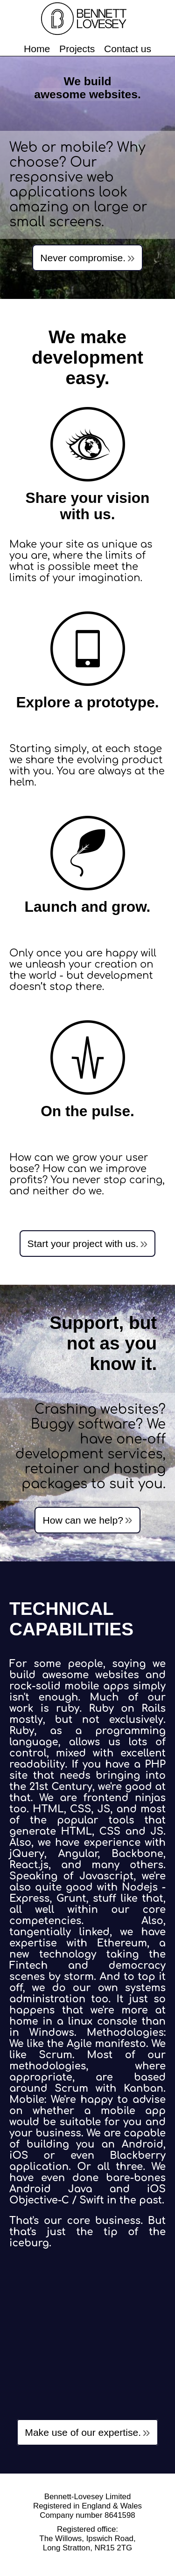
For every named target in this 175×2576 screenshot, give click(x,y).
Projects (77, 48)
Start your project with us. (83, 1243)
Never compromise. (83, 257)
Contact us (127, 48)
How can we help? (82, 1520)
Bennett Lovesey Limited (87, 18)
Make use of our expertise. (83, 2432)
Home (37, 48)
